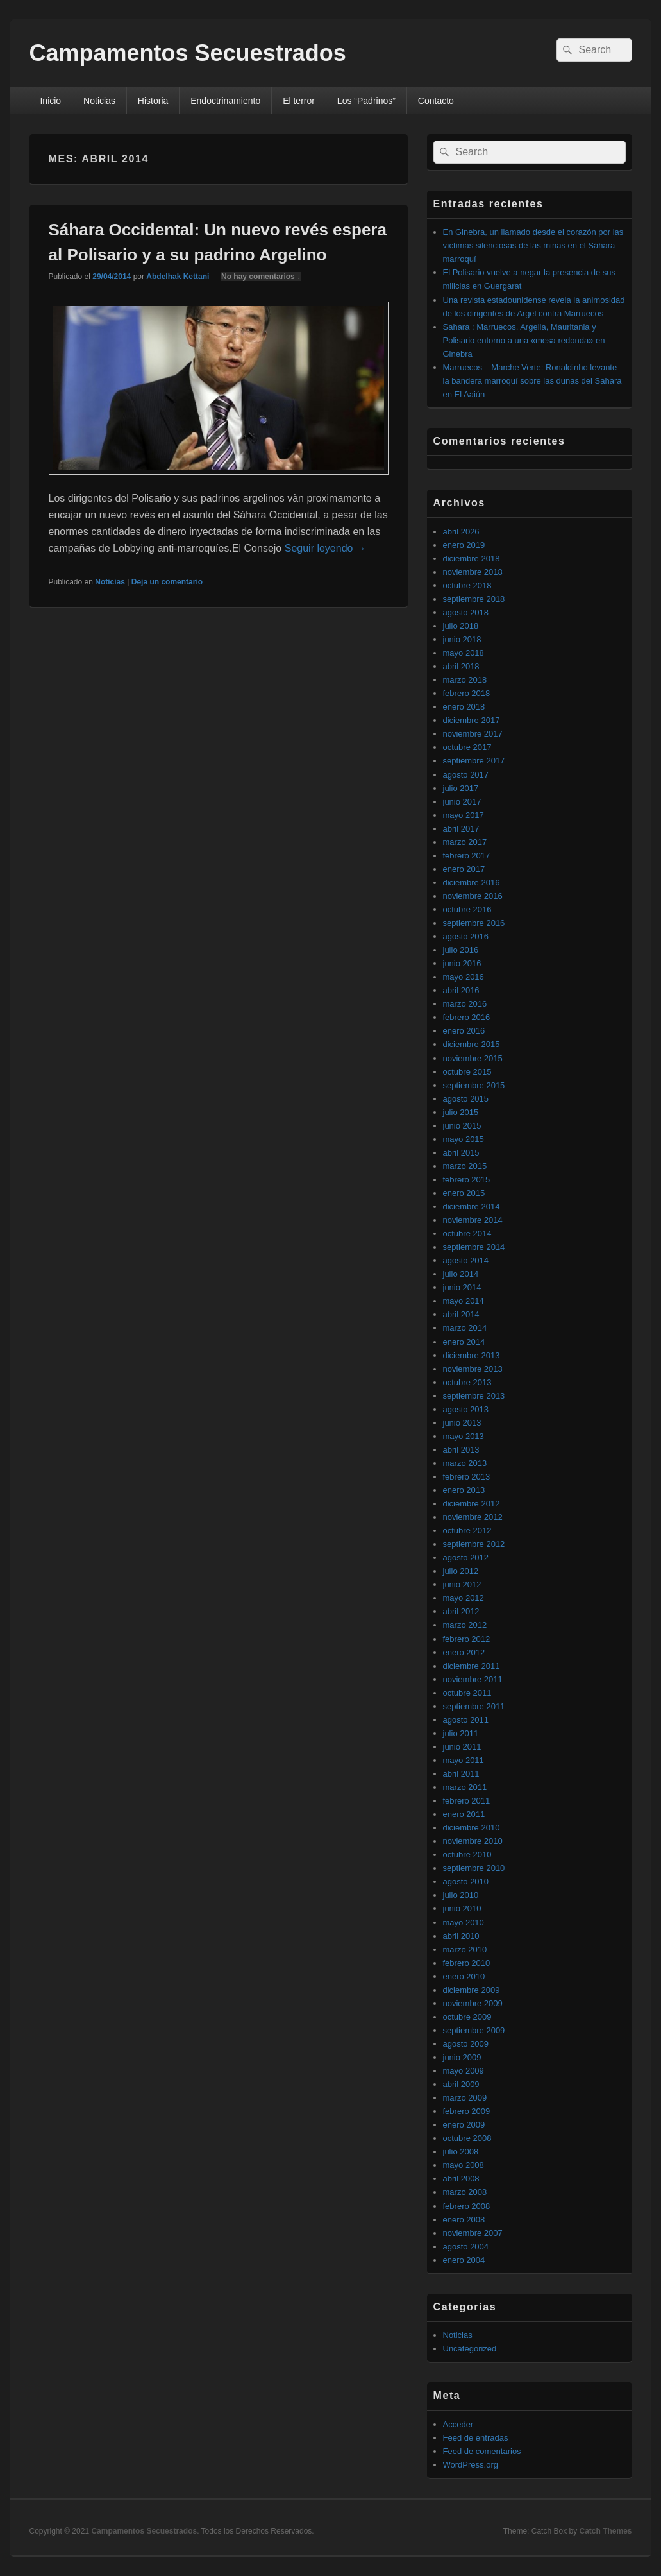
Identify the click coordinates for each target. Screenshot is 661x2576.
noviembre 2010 (473, 1841)
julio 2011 (461, 1733)
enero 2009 (464, 2124)
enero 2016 (464, 1031)
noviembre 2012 (473, 1517)
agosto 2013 (466, 1409)
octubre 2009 (467, 2017)
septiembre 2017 (474, 760)
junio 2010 (462, 1908)
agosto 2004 (466, 2246)
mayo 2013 (463, 1436)
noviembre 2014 (473, 1220)
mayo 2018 (463, 653)
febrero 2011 (466, 1800)
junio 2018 (462, 639)
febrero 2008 (466, 2206)
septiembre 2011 (474, 1706)
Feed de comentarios (482, 2451)
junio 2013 (462, 1423)
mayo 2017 (463, 815)
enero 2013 (464, 1490)
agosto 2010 (466, 1881)
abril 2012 (461, 1611)
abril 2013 (461, 1449)
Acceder (458, 2424)
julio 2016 (461, 950)
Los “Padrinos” (366, 101)
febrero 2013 (466, 1476)
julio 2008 (461, 2151)
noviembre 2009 (473, 2003)
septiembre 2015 (474, 1085)
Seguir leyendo (325, 548)
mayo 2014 (463, 1301)
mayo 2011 (463, 1760)
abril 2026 (461, 531)
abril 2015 (461, 1152)
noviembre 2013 (473, 1369)
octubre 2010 (467, 1854)
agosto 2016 (466, 936)
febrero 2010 (466, 1963)
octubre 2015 (467, 1072)
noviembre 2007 (473, 2233)
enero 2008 (464, 2219)
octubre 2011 (467, 1693)
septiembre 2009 (474, 2030)
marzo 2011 (465, 1787)
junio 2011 (462, 1747)
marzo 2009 (465, 2098)
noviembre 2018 (473, 572)
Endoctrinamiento (225, 101)
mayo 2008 (463, 2165)
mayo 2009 (463, 2071)
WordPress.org (470, 2464)
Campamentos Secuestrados (187, 53)
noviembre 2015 (473, 1058)
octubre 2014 (467, 1233)
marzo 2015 (465, 1166)
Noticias (99, 101)
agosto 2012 (466, 1557)
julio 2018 (461, 626)
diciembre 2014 (471, 1206)
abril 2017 (461, 828)
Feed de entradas (475, 2438)
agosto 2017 (466, 775)
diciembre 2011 (471, 1666)
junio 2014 (462, 1287)
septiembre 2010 (474, 1868)
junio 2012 (462, 1584)
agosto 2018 (466, 612)
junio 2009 (462, 2057)
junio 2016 (462, 963)
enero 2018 (464, 707)
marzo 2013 (465, 1463)
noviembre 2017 (473, 733)
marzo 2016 (465, 1004)
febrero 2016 (466, 1017)
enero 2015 (464, 1193)
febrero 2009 (466, 2111)
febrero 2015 (466, 1179)
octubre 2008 (467, 2138)
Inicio (50, 101)
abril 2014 (461, 1314)
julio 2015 (461, 1112)
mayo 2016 (463, 977)
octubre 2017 (467, 747)
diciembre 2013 (471, 1355)
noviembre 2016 (473, 896)
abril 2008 (461, 2178)
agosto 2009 (466, 2044)
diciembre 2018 (471, 558)
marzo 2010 (465, 1949)
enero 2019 (464, 545)
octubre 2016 (467, 909)
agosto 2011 (466, 1720)
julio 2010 (461, 1895)
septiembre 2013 (474, 1396)
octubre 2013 (467, 1382)
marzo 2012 (465, 1625)
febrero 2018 (466, 693)
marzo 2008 (465, 2192)
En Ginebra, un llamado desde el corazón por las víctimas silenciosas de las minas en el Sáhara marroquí (533, 245)
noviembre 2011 (473, 1679)
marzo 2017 (465, 842)
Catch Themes (605, 2531)
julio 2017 (461, 788)
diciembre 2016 (471, 882)
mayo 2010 (463, 1922)
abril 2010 (461, 1936)
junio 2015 (462, 1125)
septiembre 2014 (474, 1247)
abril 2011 (461, 1773)
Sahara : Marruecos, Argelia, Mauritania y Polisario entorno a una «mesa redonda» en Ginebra (524, 340)
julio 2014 (461, 1274)
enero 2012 (464, 1652)
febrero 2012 (466, 1639)
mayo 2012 (463, 1598)
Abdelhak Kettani (177, 276)
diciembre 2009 (471, 1990)
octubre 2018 (467, 585)
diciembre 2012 (471, 1503)
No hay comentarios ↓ (261, 276)
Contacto (436, 101)
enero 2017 (464, 869)
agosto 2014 (466, 1260)
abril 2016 (461, 990)
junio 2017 (462, 801)
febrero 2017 (466, 855)
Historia (153, 101)
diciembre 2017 (471, 720)
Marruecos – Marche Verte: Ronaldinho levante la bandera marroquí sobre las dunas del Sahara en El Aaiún (532, 381)
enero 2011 (464, 1814)
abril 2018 (461, 666)
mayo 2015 (463, 1139)
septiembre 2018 (474, 599)
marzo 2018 (465, 680)
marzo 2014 (465, 1328)
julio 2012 (461, 1571)
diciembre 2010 (471, 1827)
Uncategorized (470, 2348)
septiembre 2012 (474, 1544)
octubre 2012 (467, 1530)
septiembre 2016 (474, 923)
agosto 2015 (466, 1099)
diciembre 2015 (471, 1044)
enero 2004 (464, 2260)
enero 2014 (464, 1342)
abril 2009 (461, 2084)
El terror (299, 101)
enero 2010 (464, 1976)
